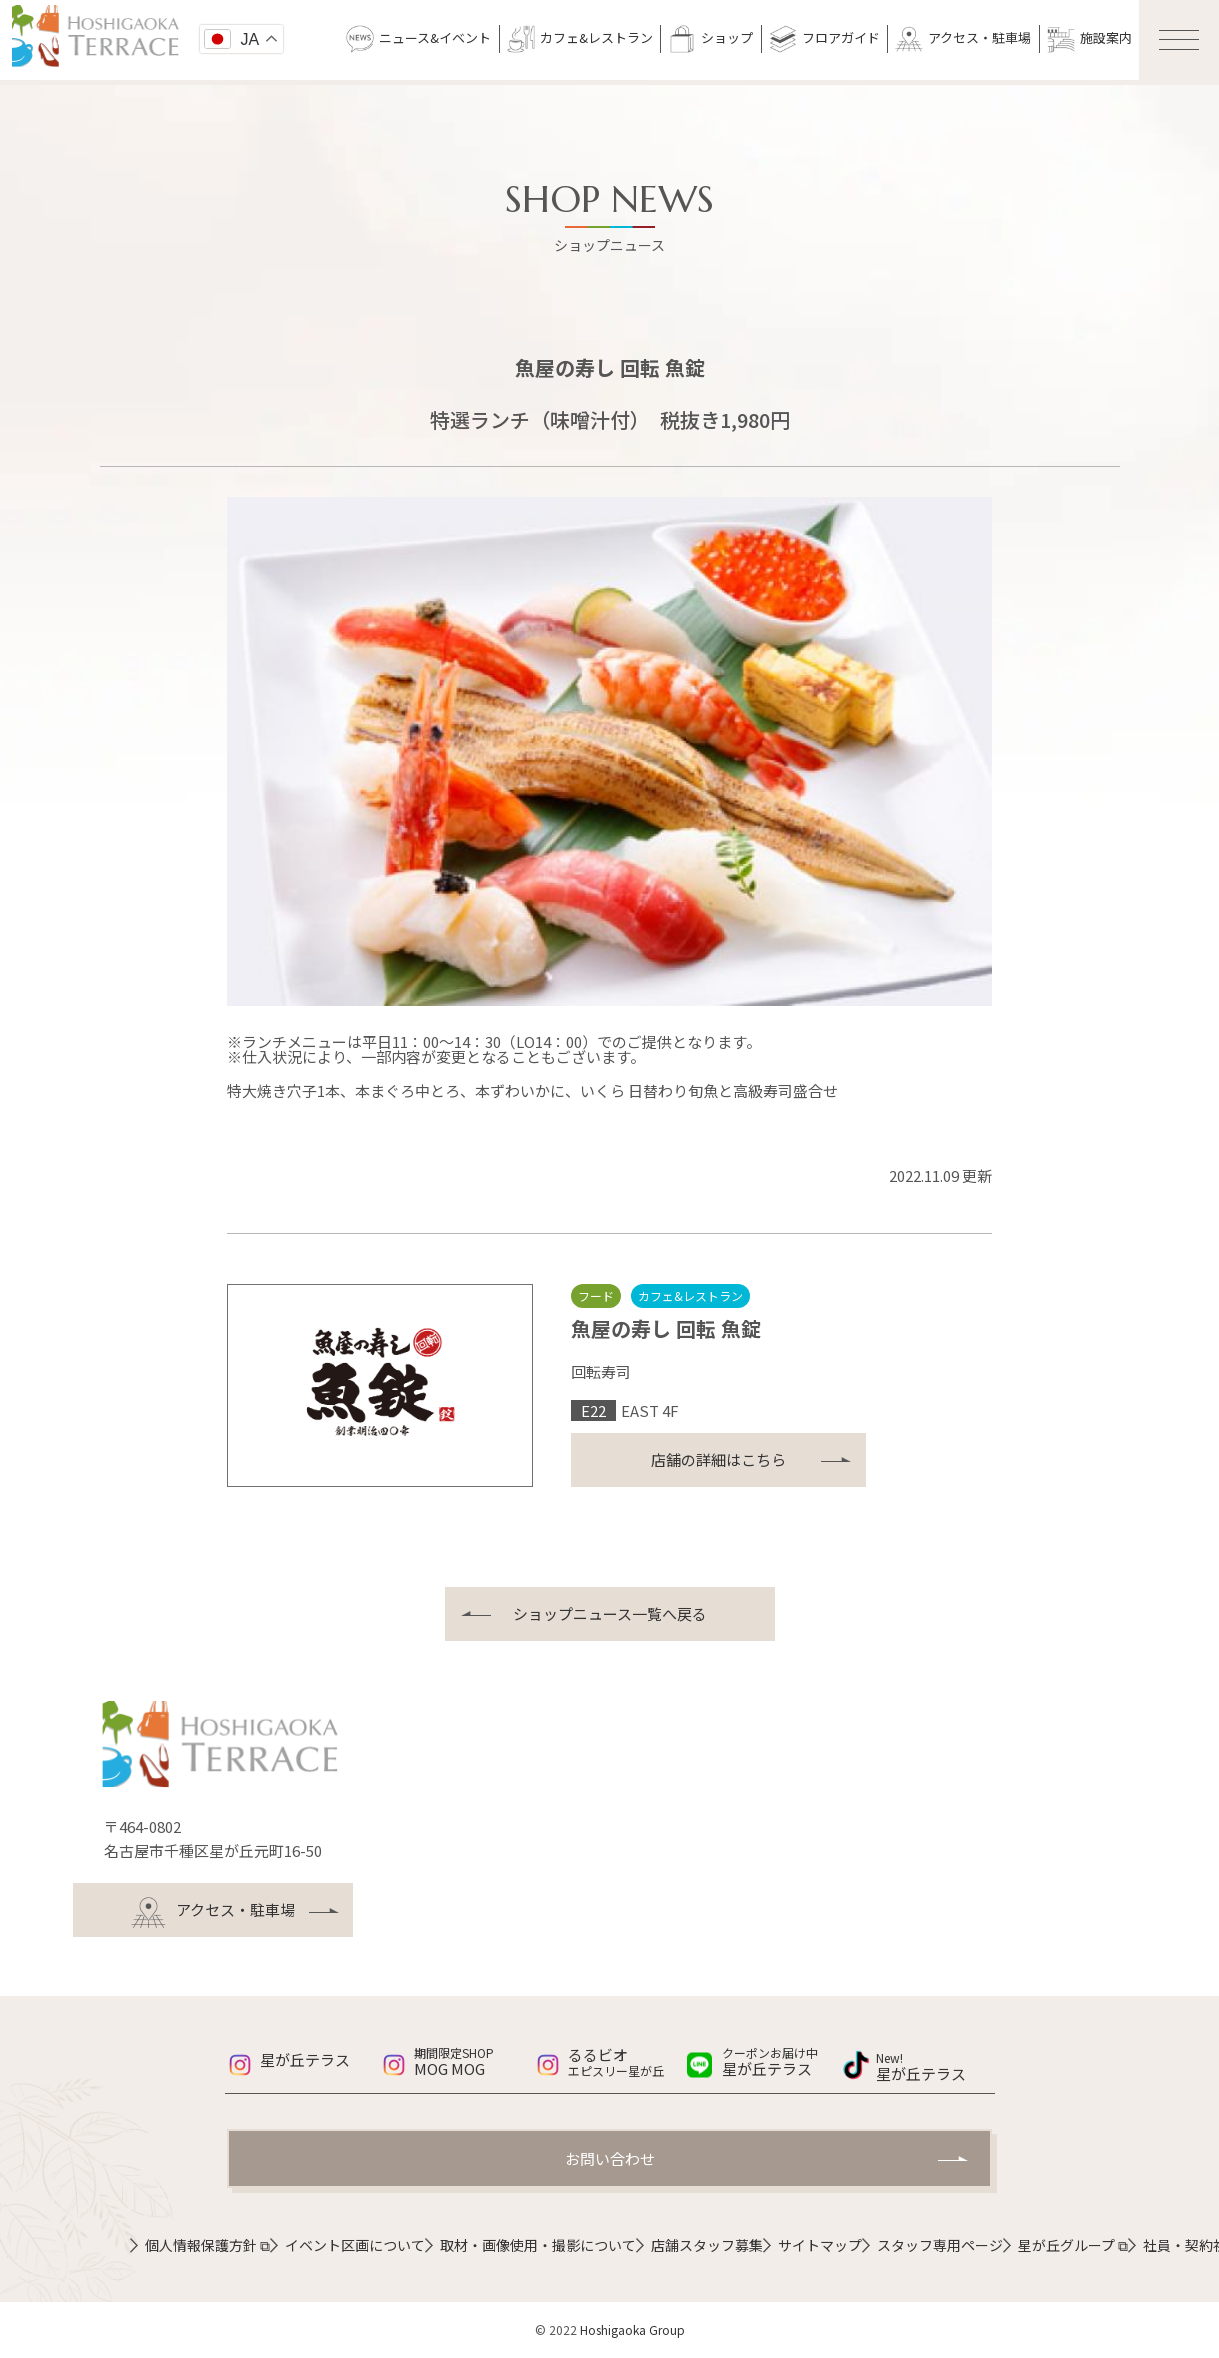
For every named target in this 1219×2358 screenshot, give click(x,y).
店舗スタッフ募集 (707, 2245)
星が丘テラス (305, 2059)
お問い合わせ (610, 2158)
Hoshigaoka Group (632, 2329)
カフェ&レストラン (580, 39)
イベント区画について (355, 2245)
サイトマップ (820, 2245)
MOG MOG (473, 2062)
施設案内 (1089, 39)
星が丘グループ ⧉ (1073, 2245)
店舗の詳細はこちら (718, 1459)
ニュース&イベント (418, 39)
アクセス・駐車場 (963, 39)
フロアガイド (824, 39)
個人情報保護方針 (207, 2245)
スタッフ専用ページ (940, 2245)
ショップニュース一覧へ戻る (610, 1613)
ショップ (710, 39)
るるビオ (627, 2061)
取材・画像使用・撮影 (538, 2245)
